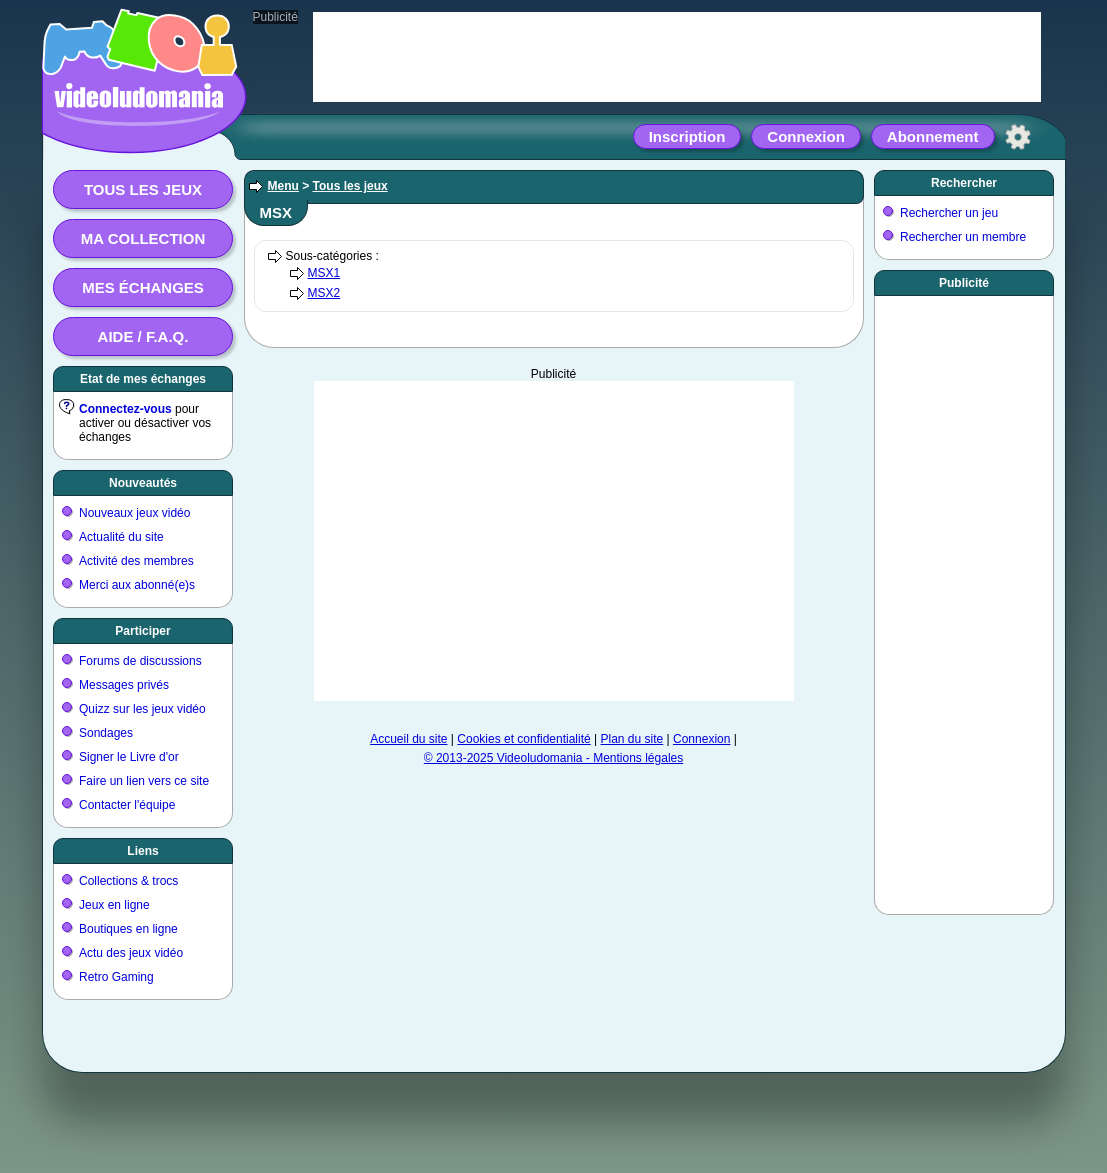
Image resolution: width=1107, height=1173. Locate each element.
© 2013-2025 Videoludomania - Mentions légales (553, 758)
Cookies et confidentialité (523, 739)
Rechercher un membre (963, 237)
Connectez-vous (125, 409)
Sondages (106, 733)
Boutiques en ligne (128, 929)
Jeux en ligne (114, 905)
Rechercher (964, 183)
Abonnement (933, 136)
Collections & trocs (128, 881)
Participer (142, 631)
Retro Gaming (116, 977)
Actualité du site (121, 537)
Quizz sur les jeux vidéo (142, 709)
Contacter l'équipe (127, 805)
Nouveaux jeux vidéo (134, 513)
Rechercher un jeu (949, 213)
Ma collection (143, 238)
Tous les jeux (143, 189)
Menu (283, 186)
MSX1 (324, 273)
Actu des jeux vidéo (131, 953)
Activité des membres (136, 561)
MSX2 (324, 293)
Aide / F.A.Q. (143, 336)
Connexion (806, 136)
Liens (142, 851)
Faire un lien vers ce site (144, 781)
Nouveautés (143, 483)
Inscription (687, 136)
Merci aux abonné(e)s (137, 585)
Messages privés (124, 685)
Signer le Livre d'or (129, 757)
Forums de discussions (140, 661)
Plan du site (632, 739)
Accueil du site (408, 739)
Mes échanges (143, 287)
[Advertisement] (554, 541)
